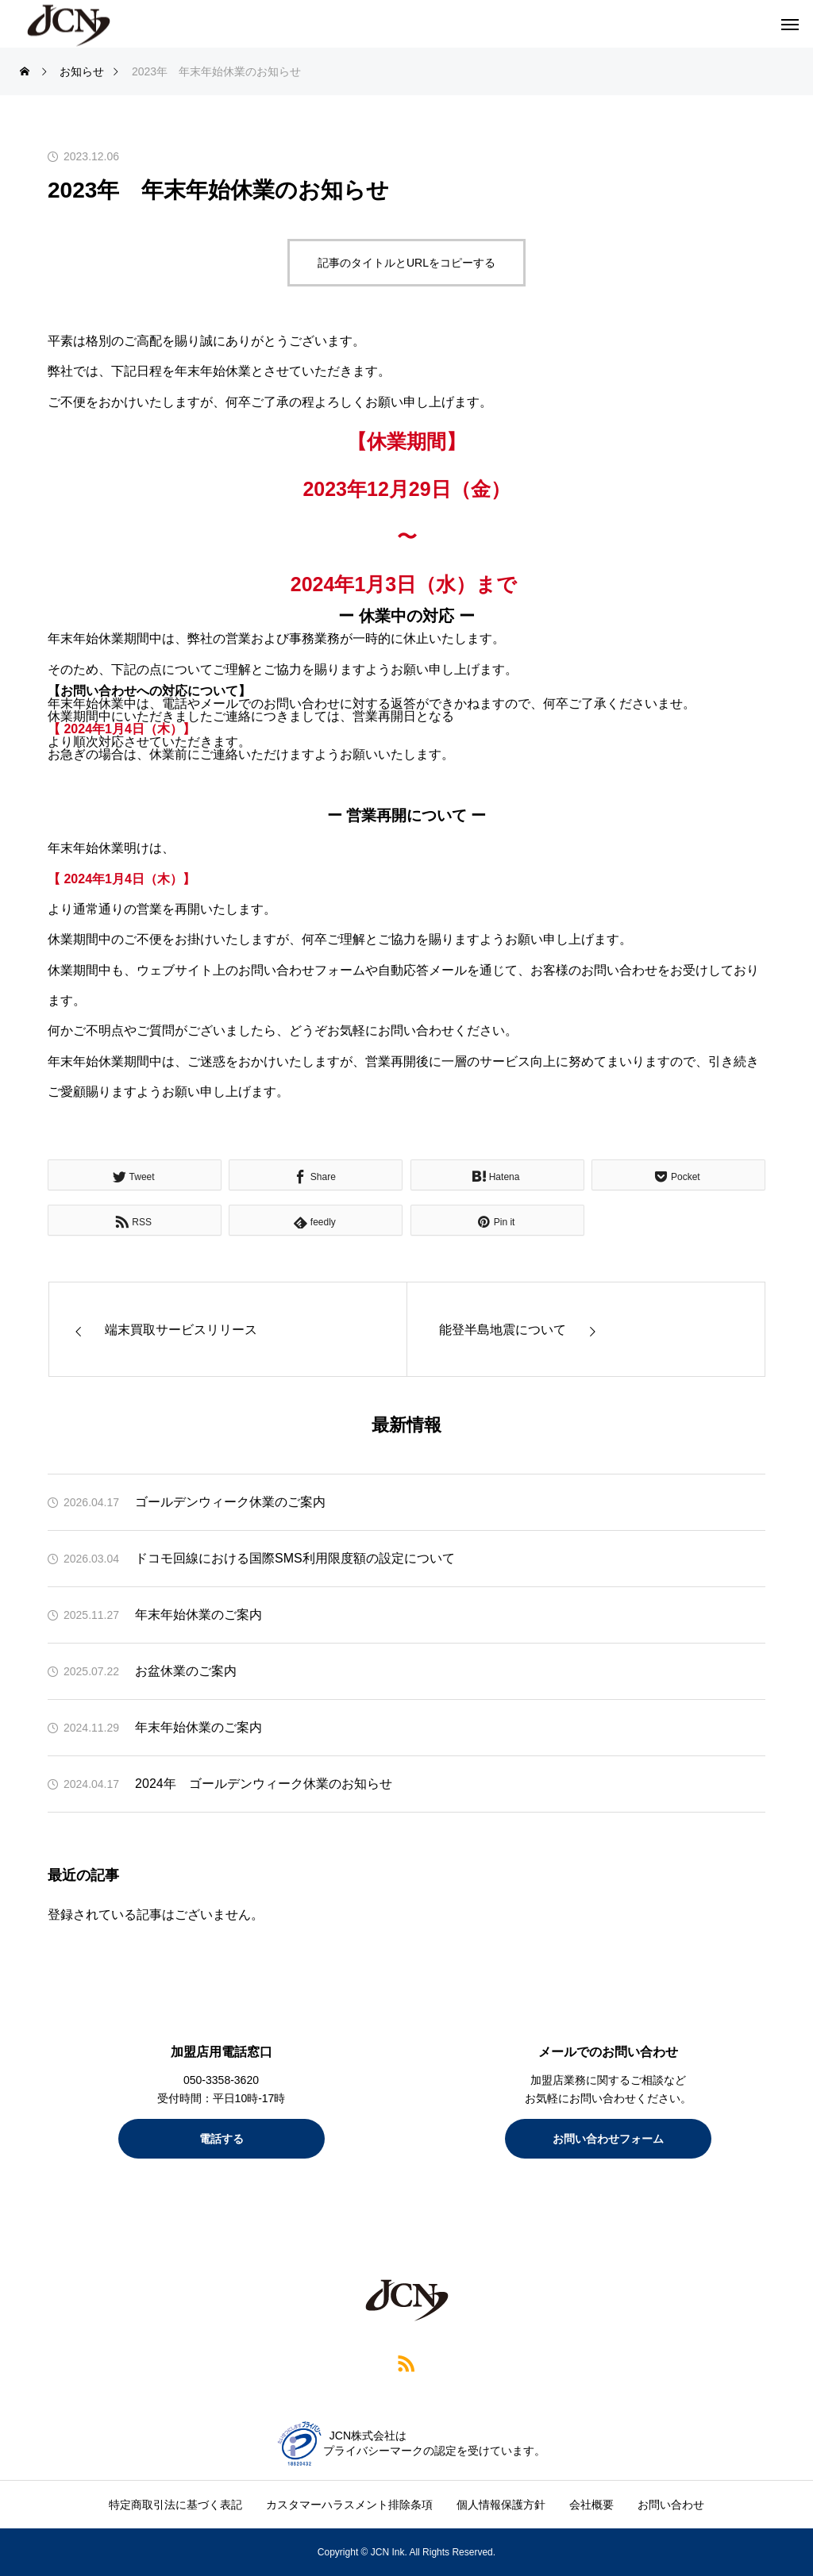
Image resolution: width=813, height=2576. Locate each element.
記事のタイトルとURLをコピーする (406, 262)
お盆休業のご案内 (186, 1671)
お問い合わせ (671, 2504)
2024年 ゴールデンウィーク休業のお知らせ (263, 1783)
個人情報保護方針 (501, 2504)
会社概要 (591, 2504)
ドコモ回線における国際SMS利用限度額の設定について (295, 1558)
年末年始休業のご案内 (198, 1614)
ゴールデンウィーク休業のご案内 (230, 1502)
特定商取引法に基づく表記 (175, 2504)
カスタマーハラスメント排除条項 (349, 2504)
